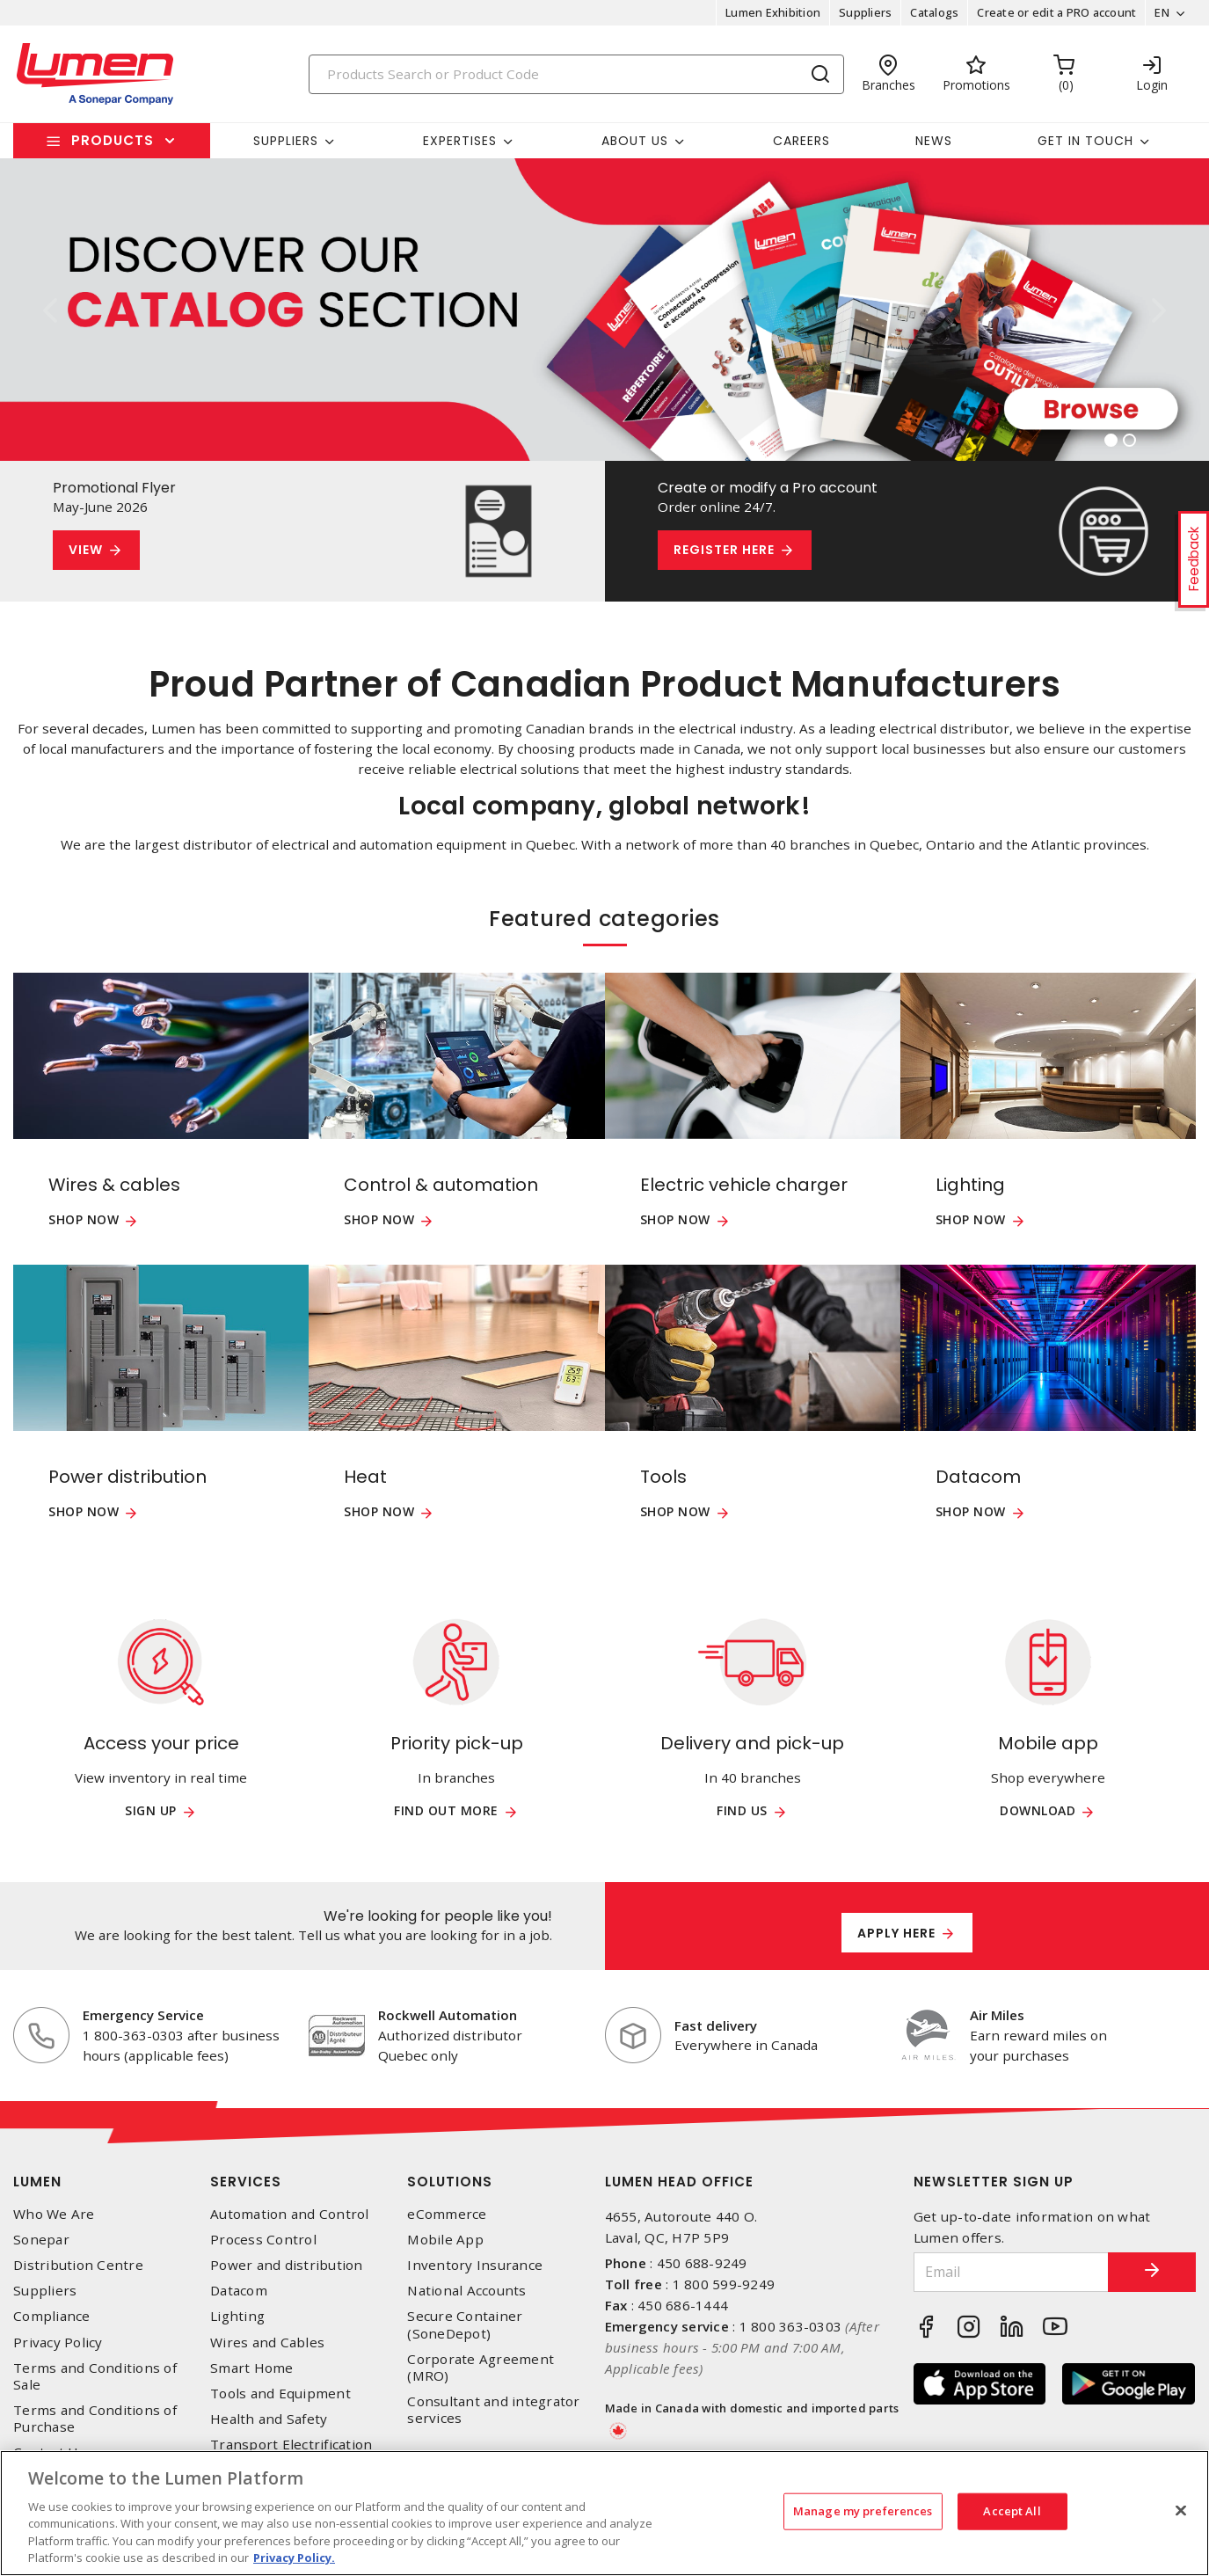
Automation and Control (289, 2214)
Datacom (238, 2290)
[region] (604, 2513)
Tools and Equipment (280, 2393)
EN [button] (1161, 12)
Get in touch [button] (1085, 141)
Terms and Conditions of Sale (95, 2376)
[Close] (1181, 2511)
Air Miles (997, 2015)
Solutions (449, 2181)
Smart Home (252, 2368)
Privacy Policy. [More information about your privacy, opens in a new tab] (294, 2557)
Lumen (37, 2181)
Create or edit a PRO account (1056, 12)
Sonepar (41, 2239)
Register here (724, 549)
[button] (50, 309)
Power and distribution (286, 2265)
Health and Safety (268, 2419)
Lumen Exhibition (772, 12)
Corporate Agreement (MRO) (480, 2367)
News (933, 141)
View (86, 549)
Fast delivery (715, 2025)
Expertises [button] (460, 141)
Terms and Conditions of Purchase (95, 2418)
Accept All (1011, 2511)
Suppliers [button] (285, 141)
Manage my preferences (863, 2511)
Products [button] (112, 140)
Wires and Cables (267, 2342)
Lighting (237, 2316)
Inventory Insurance (475, 2265)
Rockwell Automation (447, 2015)
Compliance (52, 2316)
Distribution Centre (78, 2265)
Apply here (896, 1933)
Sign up (151, 1811)
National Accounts (466, 2290)
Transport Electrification (291, 2444)
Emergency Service (143, 2015)
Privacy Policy (58, 2342)
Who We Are (54, 2214)
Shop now (83, 1220)
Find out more (446, 1811)
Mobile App (445, 2239)
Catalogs (934, 12)
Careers (801, 141)
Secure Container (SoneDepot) (464, 2324)
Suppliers (865, 12)
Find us (742, 1811)
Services (245, 2181)
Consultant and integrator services (493, 2409)
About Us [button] (634, 141)
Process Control (263, 2239)
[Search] (576, 74)
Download (1037, 1811)
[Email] (1011, 2272)
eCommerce (446, 2214)
